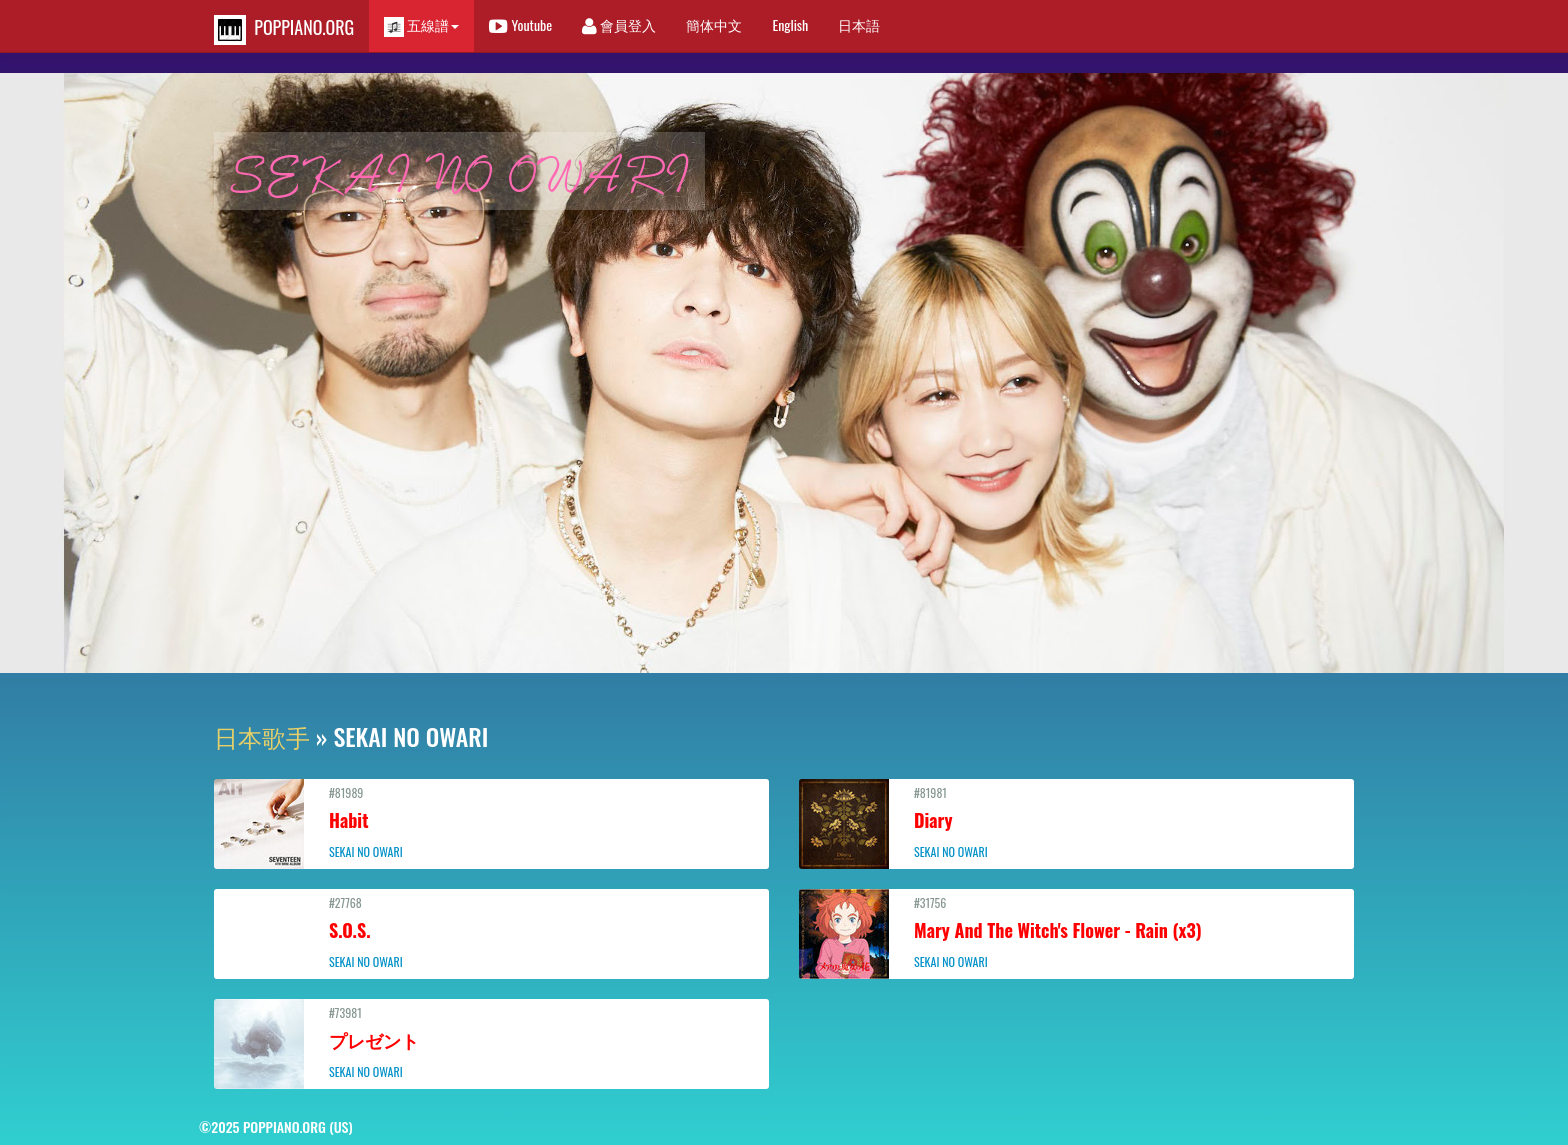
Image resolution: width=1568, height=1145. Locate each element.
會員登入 (619, 24)
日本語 (859, 24)
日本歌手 (262, 736)
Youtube (520, 24)
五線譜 (421, 25)
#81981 (1076, 822)
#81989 (491, 822)
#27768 (491, 932)
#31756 (1076, 932)
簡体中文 (714, 24)
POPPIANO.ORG (284, 29)
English (790, 24)
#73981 (491, 1042)
